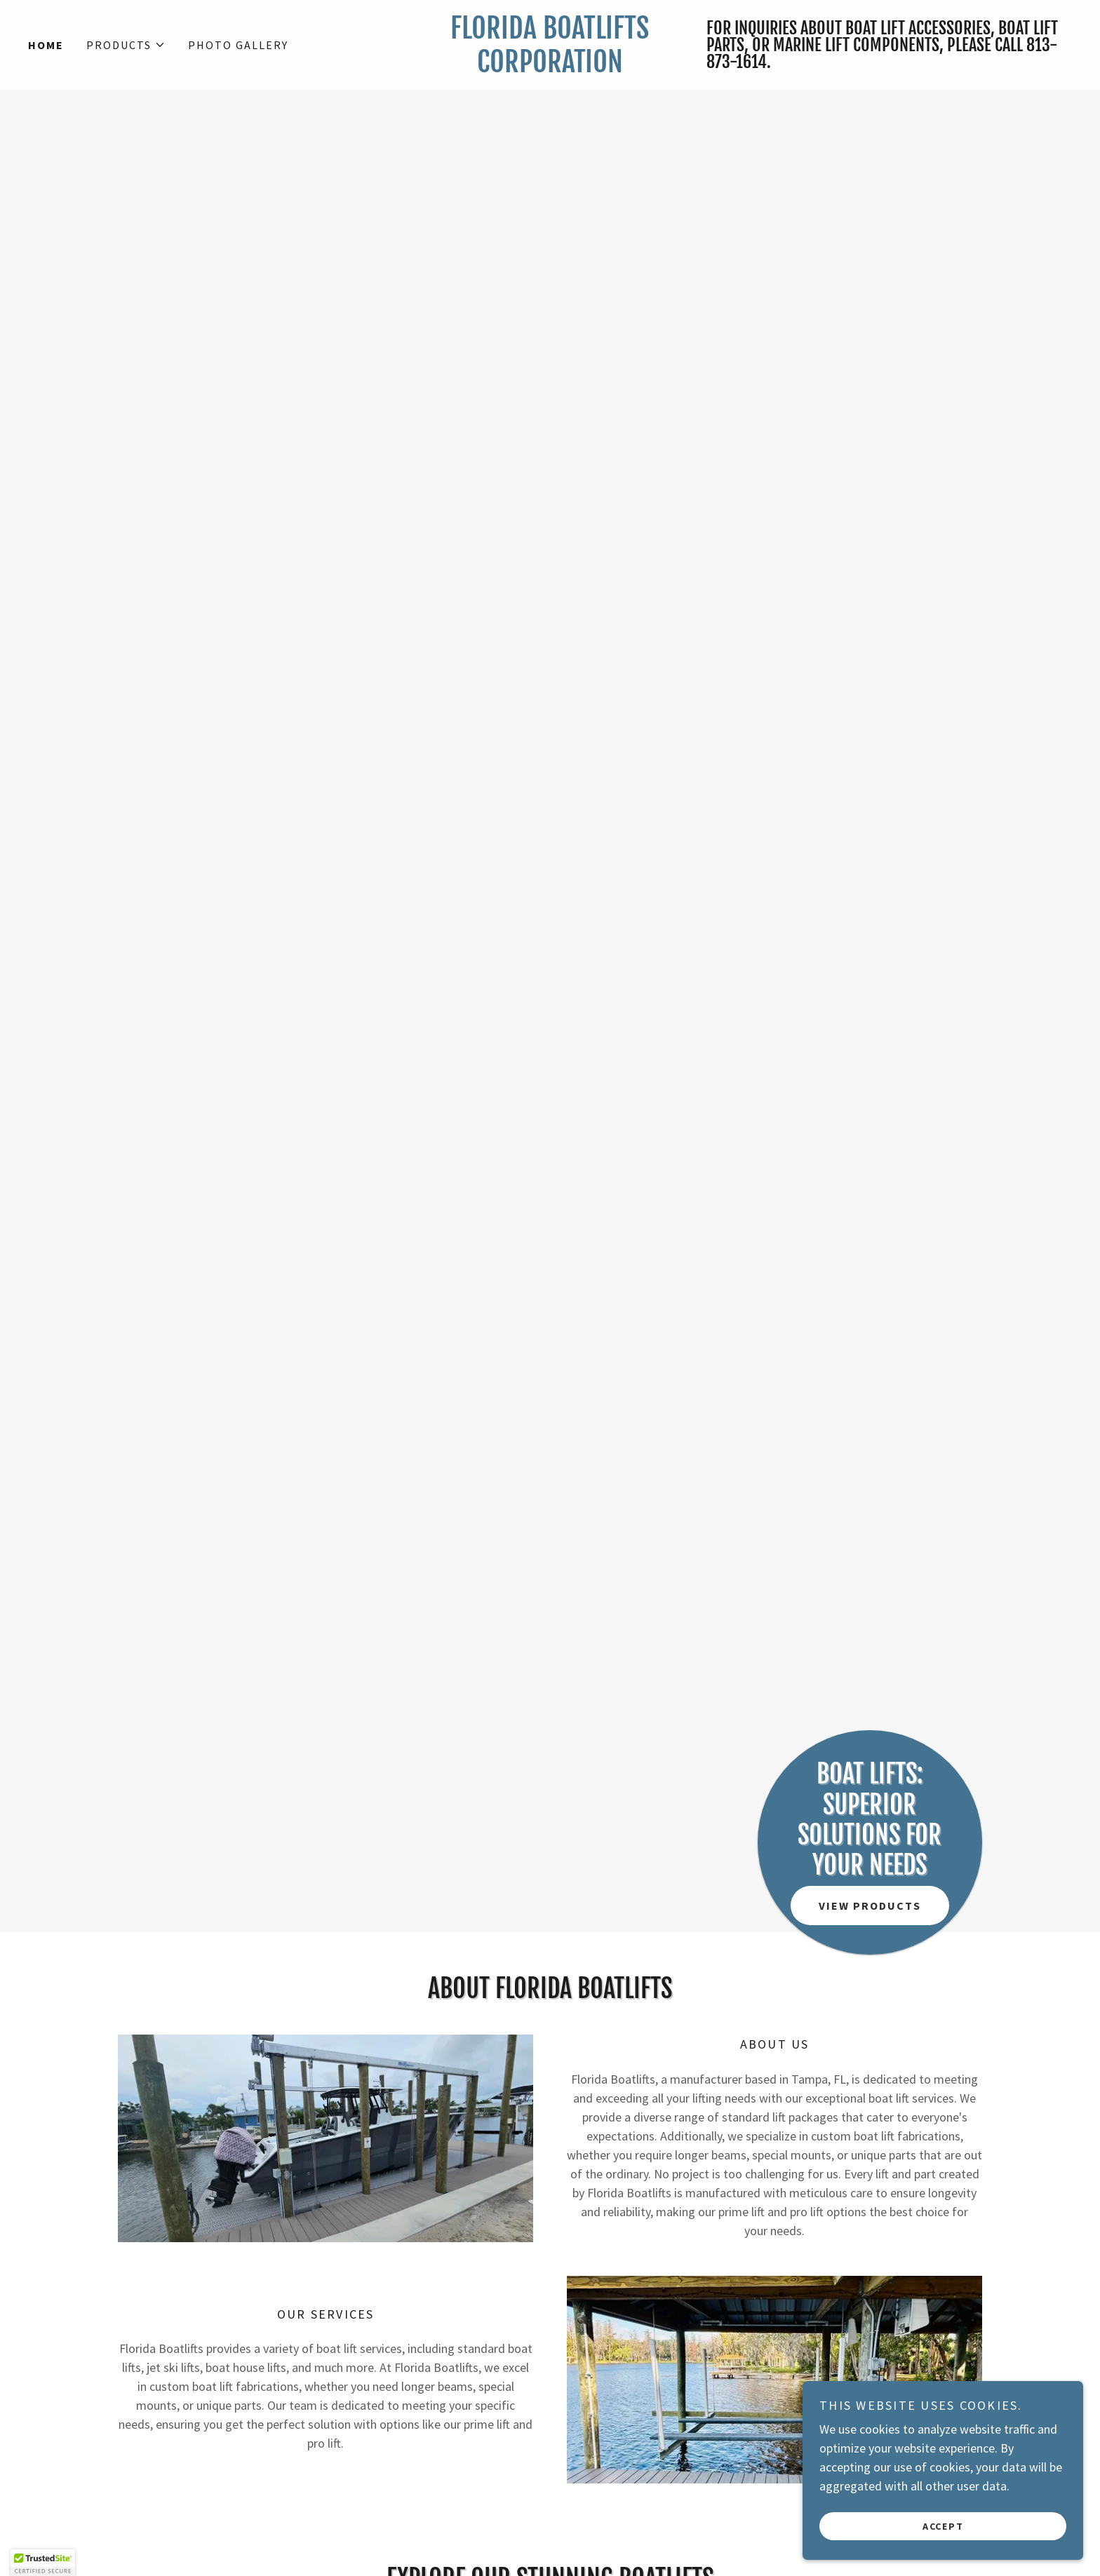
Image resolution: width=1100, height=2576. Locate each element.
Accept (943, 2525)
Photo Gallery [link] (238, 45)
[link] (550, 68)
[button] (126, 44)
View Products (870, 1906)
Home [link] (46, 45)
